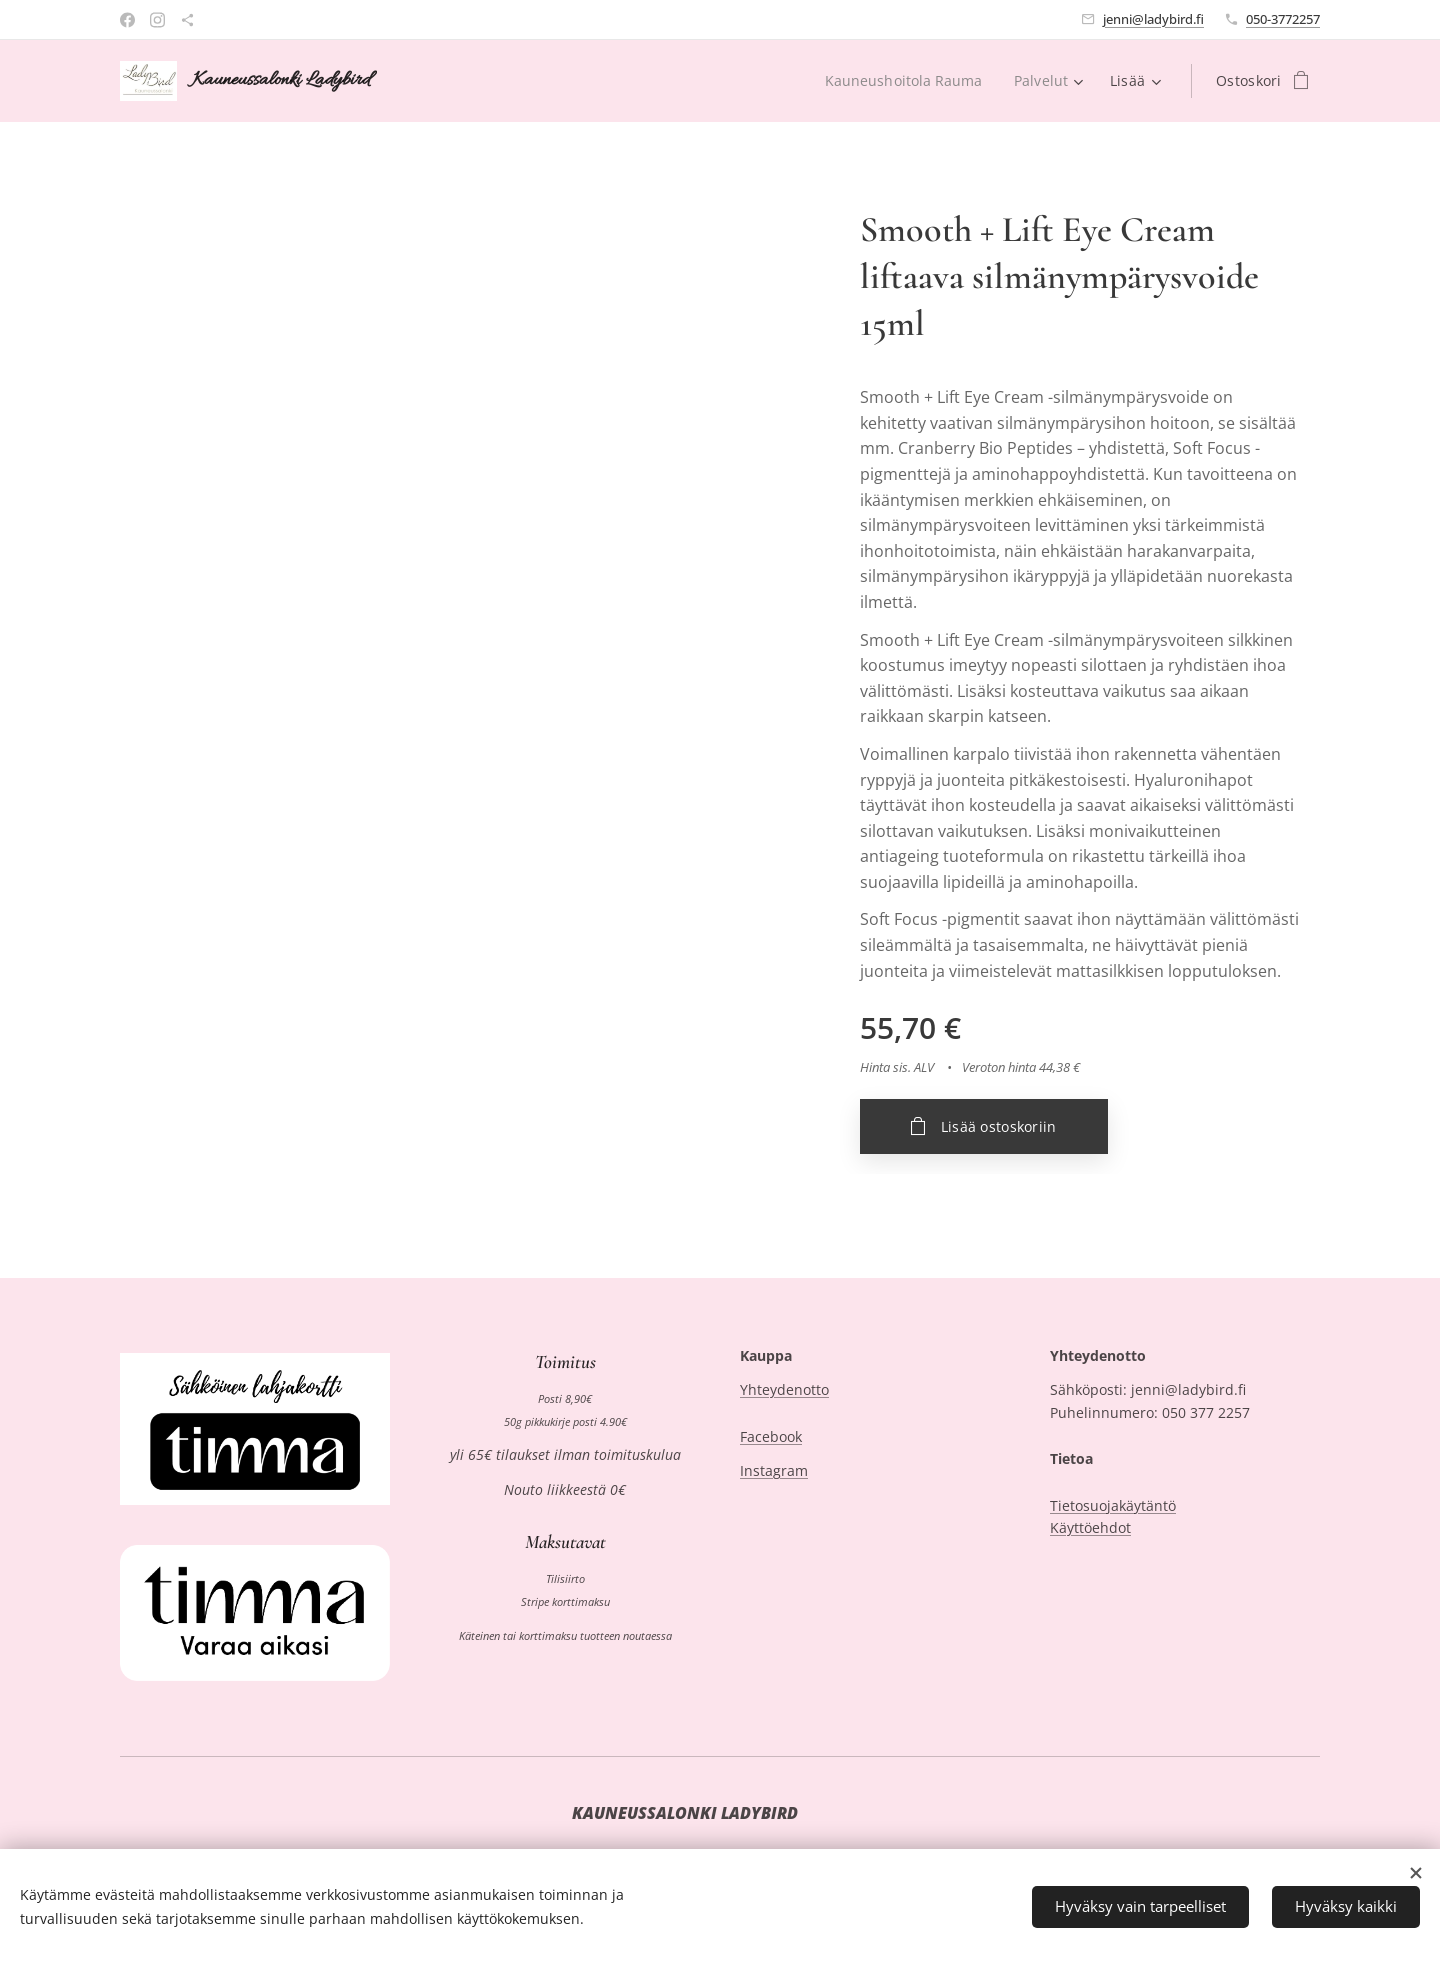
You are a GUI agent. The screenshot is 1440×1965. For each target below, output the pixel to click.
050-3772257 (1283, 19)
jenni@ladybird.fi (1153, 19)
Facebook (771, 1436)
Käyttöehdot (1090, 1527)
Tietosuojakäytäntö (1113, 1505)
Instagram (774, 1471)
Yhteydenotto (784, 1390)
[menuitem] (905, 81)
